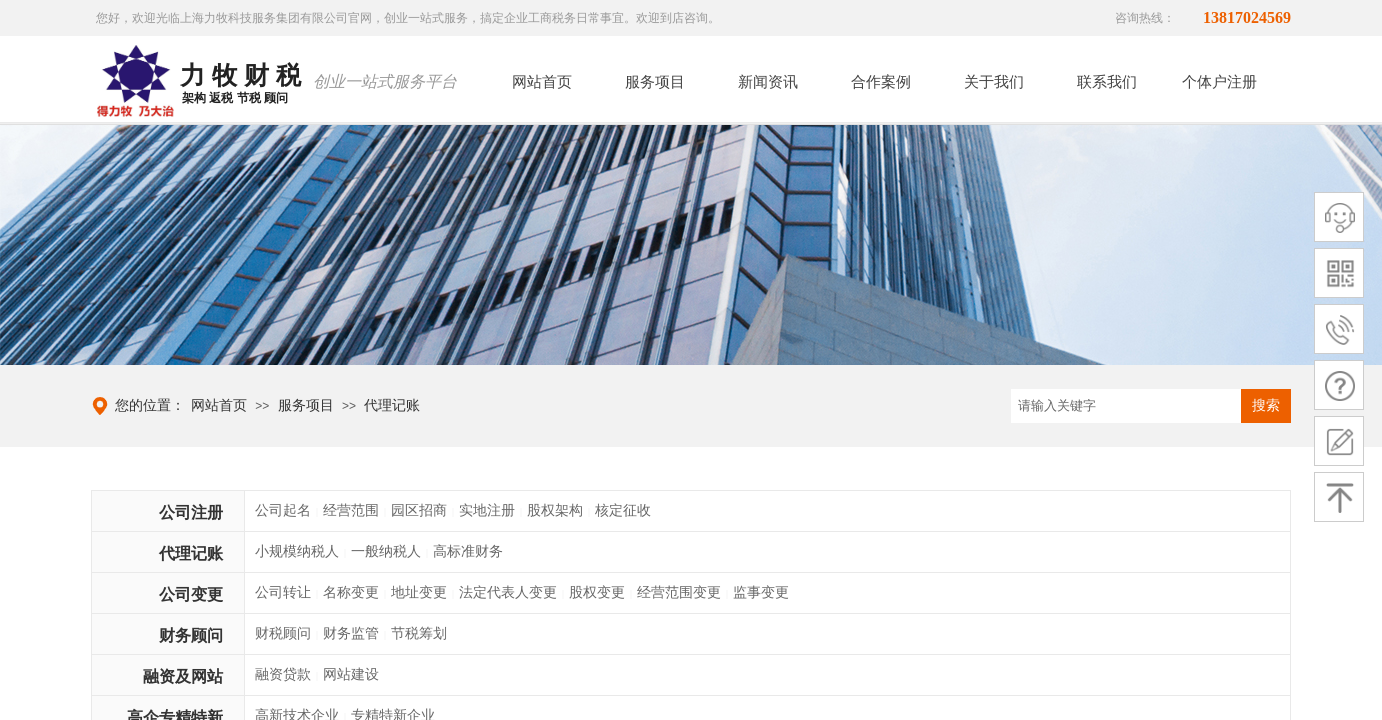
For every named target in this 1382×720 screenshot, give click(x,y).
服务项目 (306, 405)
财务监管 (351, 633)
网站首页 (219, 405)
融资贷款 (283, 674)
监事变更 (761, 592)
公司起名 (283, 510)
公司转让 (283, 592)
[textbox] (1126, 406)
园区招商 (419, 510)
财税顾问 (283, 633)
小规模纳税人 (297, 551)
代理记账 (392, 405)
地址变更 (419, 592)
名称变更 (351, 592)
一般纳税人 (386, 551)
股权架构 (555, 510)
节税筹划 (419, 633)
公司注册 (191, 512)
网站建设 (351, 674)
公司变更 (191, 594)
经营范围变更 (679, 592)
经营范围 (351, 510)
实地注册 (487, 510)
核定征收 (623, 510)
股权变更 (597, 592)
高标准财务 (468, 551)
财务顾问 (191, 635)
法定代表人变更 (508, 592)
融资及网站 (183, 676)
